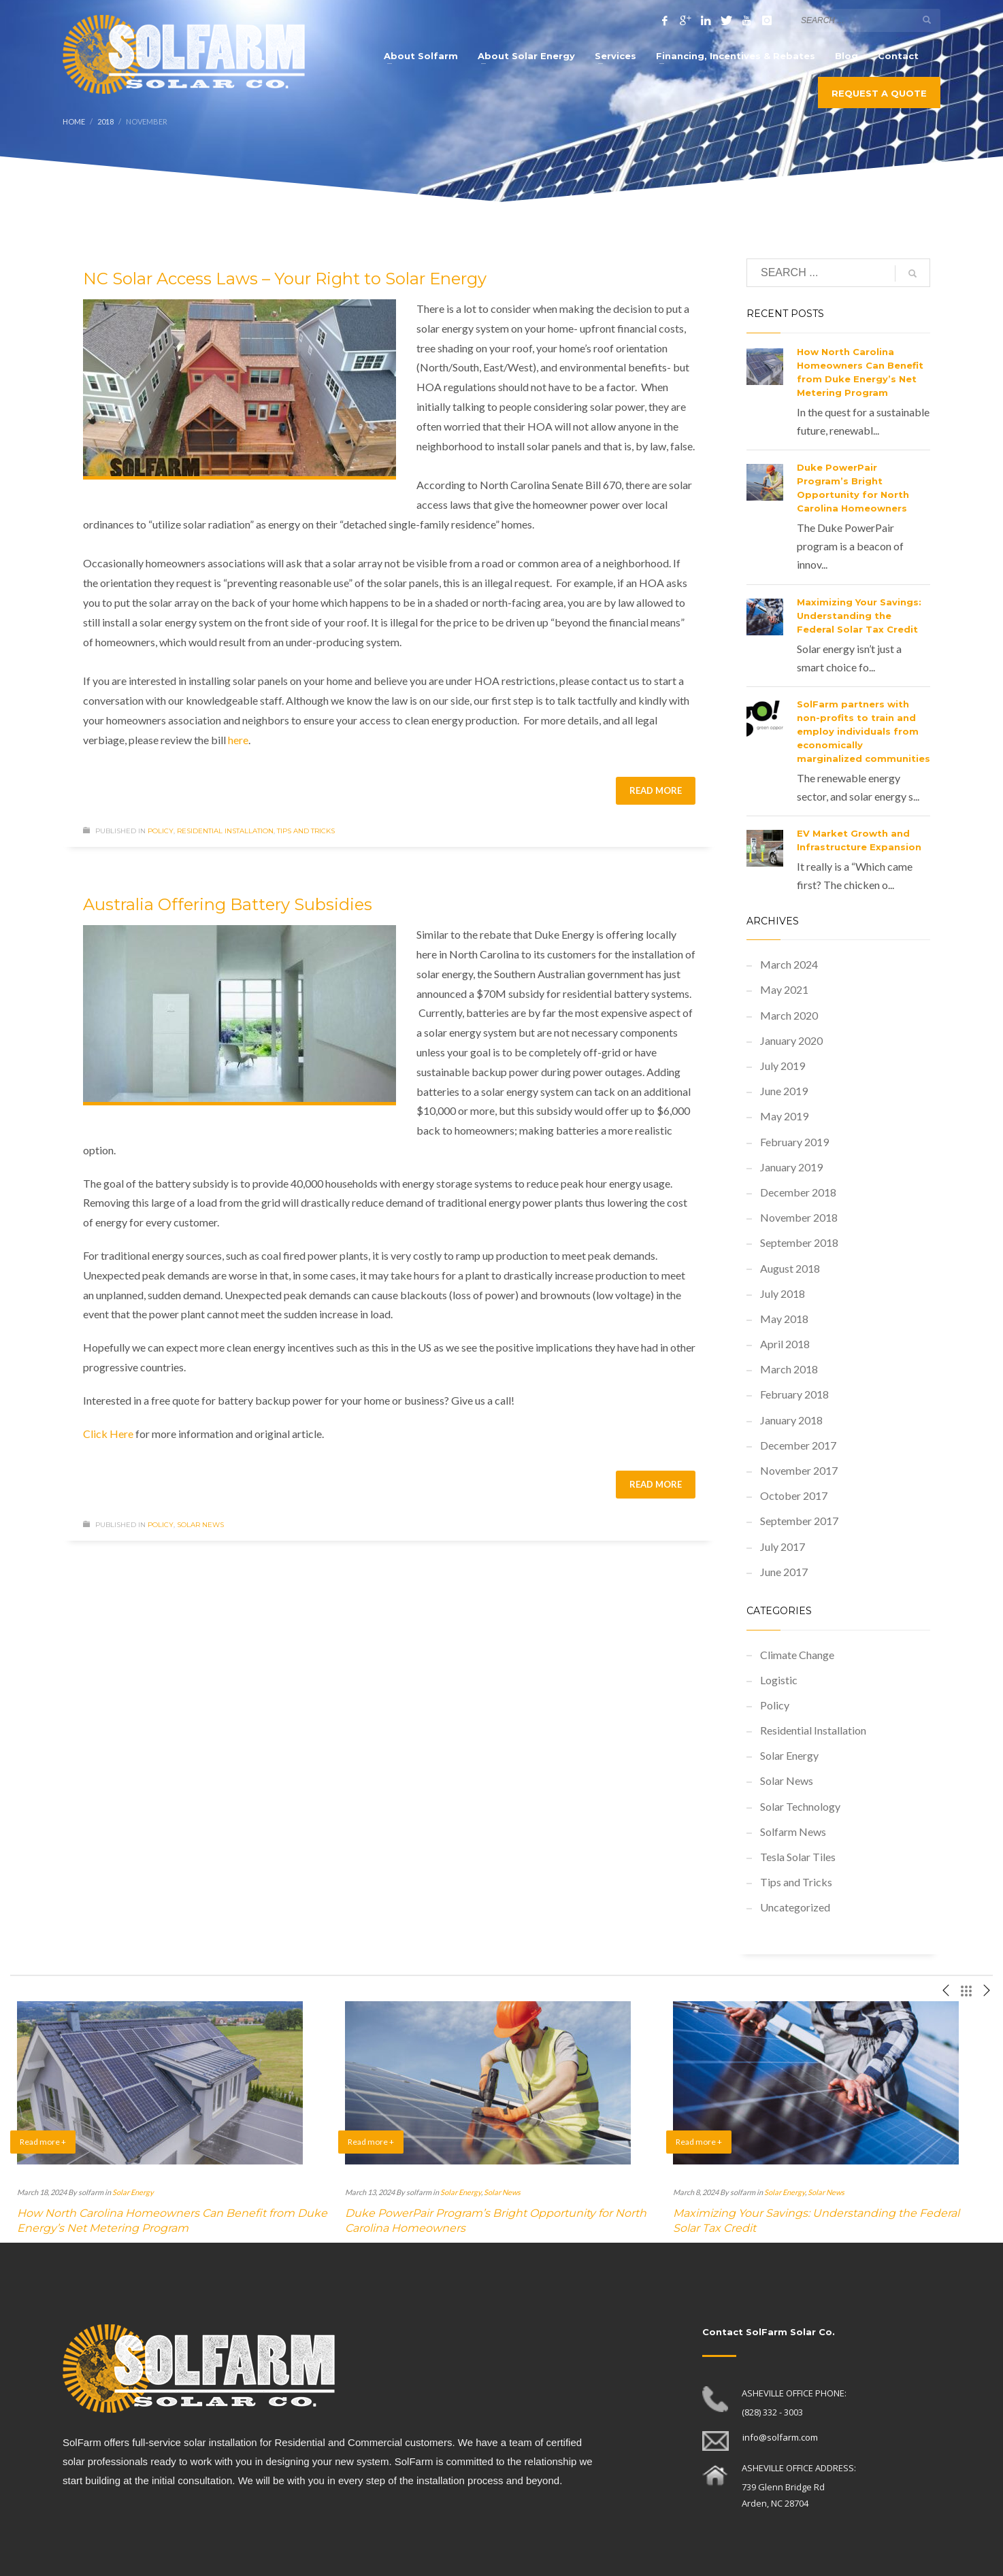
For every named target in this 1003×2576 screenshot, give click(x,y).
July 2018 (782, 1293)
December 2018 (798, 1192)
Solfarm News (793, 1831)
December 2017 (798, 1445)
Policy (161, 830)
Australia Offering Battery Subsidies (227, 904)
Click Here (108, 1433)
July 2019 (782, 1065)
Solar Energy (789, 1755)
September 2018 (799, 1242)
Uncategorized (795, 1907)
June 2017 (784, 1571)
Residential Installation (225, 830)
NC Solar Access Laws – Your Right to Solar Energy (285, 278)
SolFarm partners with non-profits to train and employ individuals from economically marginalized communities (863, 731)
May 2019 (784, 1115)
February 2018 (794, 1394)
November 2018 (799, 1217)
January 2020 (791, 1040)
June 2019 (784, 1090)
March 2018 (789, 1368)
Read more (655, 790)
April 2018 (785, 1343)
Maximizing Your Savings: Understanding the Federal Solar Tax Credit (859, 616)
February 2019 (794, 1141)
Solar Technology (800, 1806)
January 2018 (791, 1420)
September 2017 (799, 1520)
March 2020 (789, 1015)
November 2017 (799, 1470)
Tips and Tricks (306, 830)
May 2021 (784, 989)
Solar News (200, 1524)
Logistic (779, 1679)
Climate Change (797, 1654)
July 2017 (782, 1546)
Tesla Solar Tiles (798, 1856)
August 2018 (790, 1268)
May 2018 (784, 1318)
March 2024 (789, 964)
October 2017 (793, 1495)
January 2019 (791, 1166)
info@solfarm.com (780, 2437)
